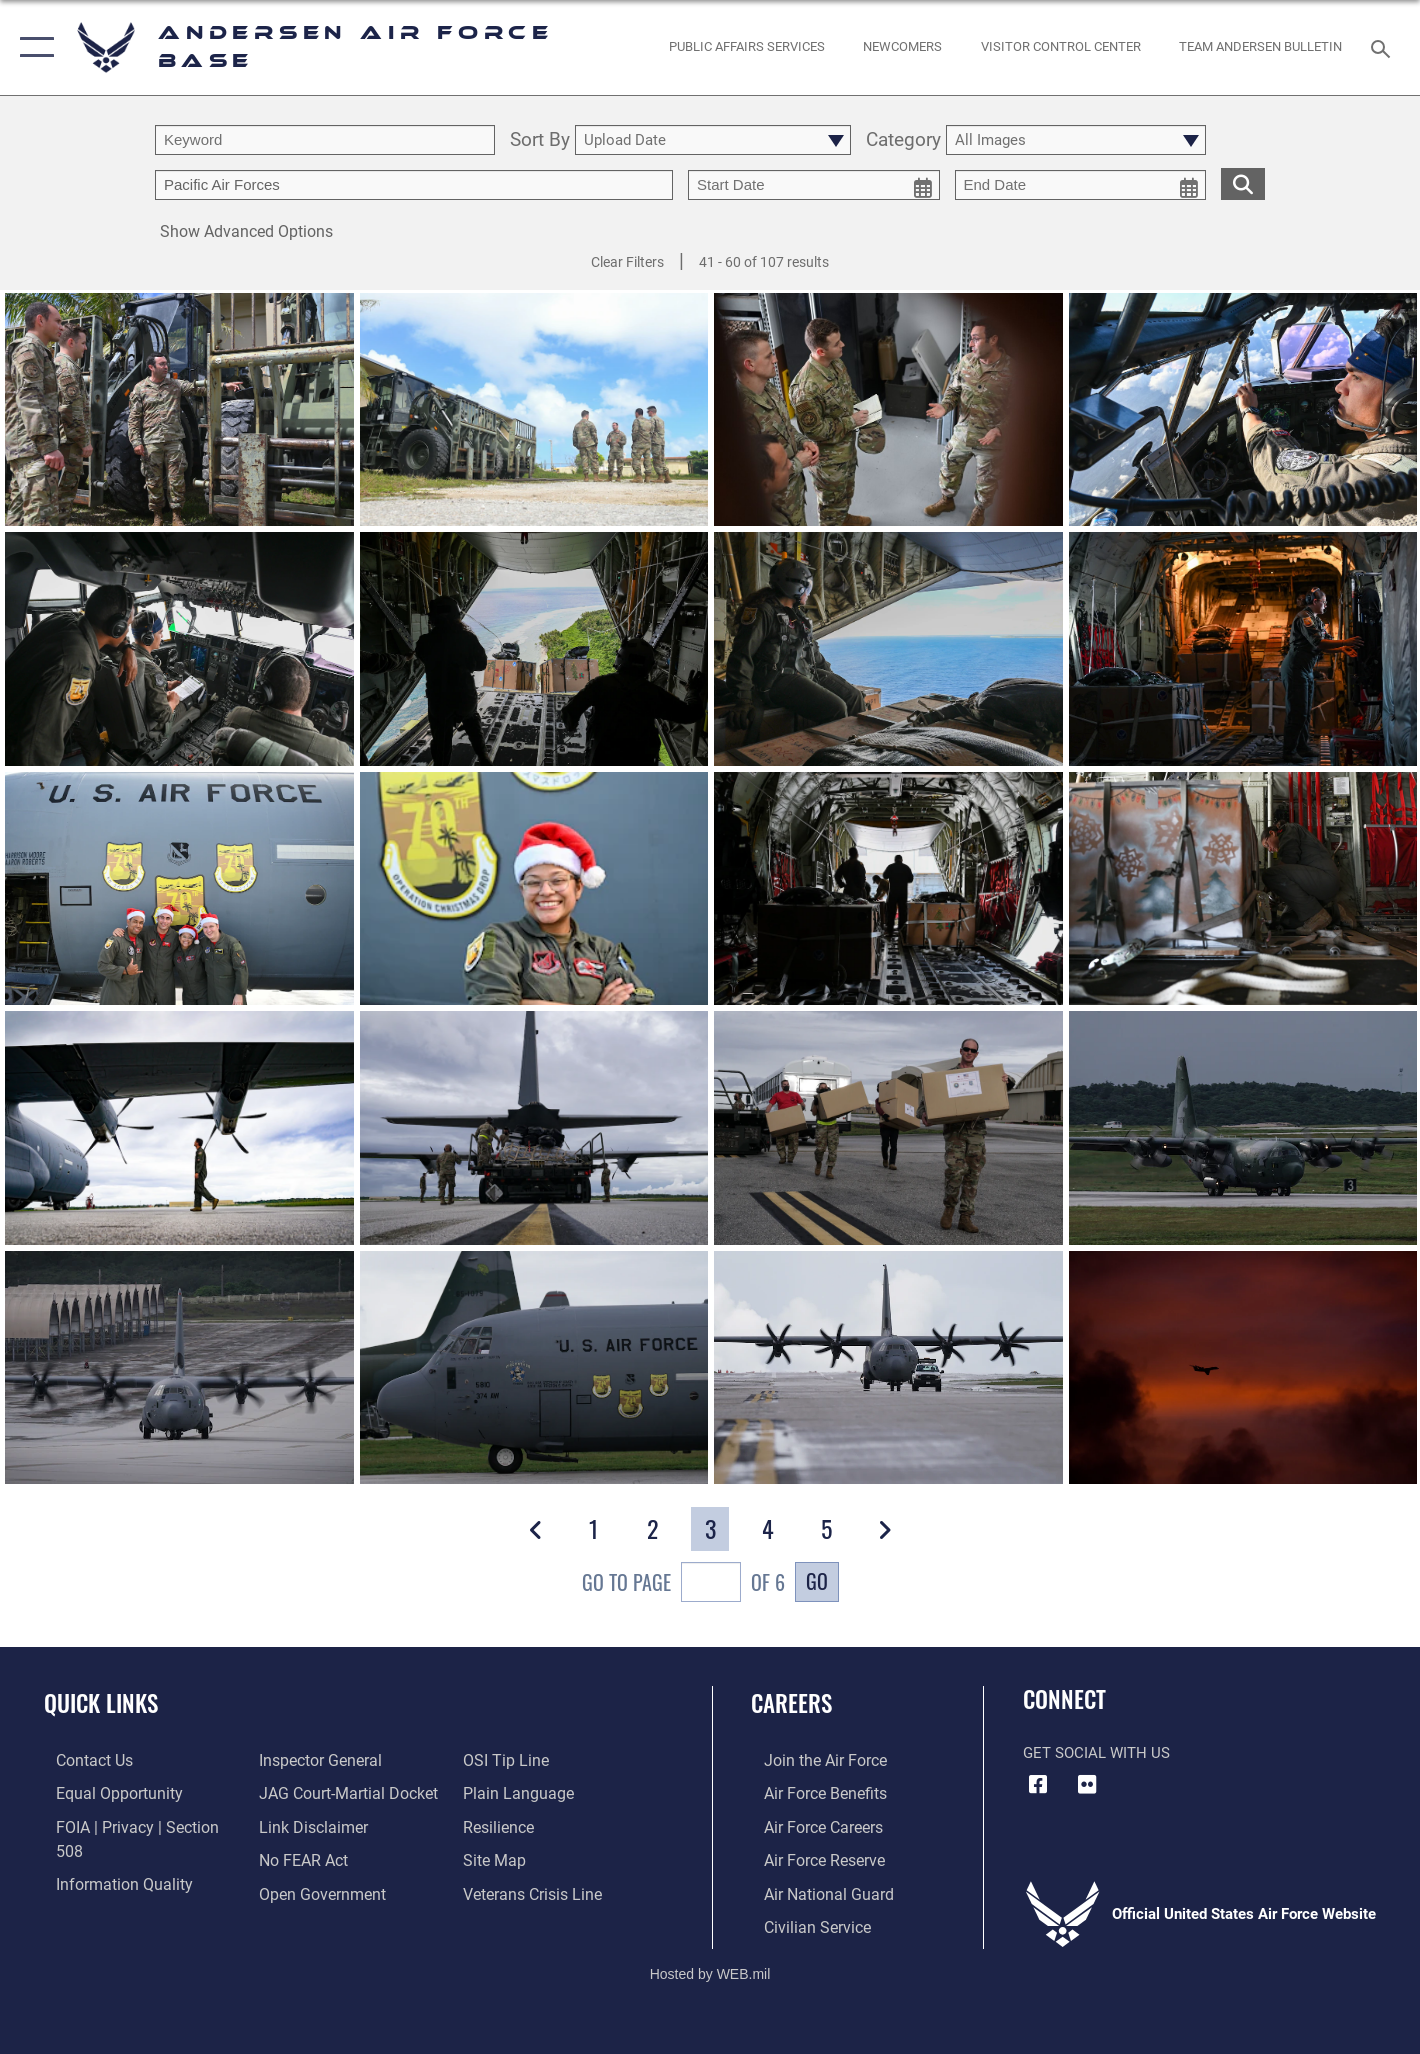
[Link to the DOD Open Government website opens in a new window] (314, 1858)
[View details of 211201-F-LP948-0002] (888, 1367)
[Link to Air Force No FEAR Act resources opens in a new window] (298, 1825)
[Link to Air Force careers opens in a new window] (809, 1825)
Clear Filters (627, 262)
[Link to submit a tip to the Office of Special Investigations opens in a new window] (295, 1891)
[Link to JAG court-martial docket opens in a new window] (341, 1760)
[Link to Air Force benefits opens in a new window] (810, 1793)
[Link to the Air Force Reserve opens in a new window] (810, 1858)
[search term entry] (325, 140)
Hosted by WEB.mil (710, 1970)
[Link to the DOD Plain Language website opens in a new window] (517, 1760)
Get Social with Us (1096, 1753)
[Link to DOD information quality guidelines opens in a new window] (108, 1858)
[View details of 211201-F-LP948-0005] (1243, 1127)
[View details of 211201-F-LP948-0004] (179, 1367)
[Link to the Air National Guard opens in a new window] (812, 1891)
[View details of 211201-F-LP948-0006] (888, 1127)
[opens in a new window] (747, 47)
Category (903, 140)
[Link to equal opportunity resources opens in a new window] (103, 1793)
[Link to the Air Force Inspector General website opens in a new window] (103, 1891)
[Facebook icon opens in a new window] (1038, 1785)
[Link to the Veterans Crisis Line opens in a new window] (534, 1858)
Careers (791, 1703)
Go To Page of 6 (683, 1584)
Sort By (540, 140)
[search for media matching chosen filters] (1243, 183)
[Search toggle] (1383, 47)
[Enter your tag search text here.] (414, 185)
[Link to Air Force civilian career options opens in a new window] (802, 1923)
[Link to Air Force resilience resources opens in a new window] (501, 1793)
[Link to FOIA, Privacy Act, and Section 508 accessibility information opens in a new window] (135, 1825)
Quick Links (101, 1703)
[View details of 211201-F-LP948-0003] (534, 1367)
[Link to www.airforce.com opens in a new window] (810, 1760)
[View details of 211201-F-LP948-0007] (534, 1127)
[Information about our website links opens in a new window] (307, 1793)
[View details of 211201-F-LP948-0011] (179, 1127)
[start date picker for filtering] (814, 185)
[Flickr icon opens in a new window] (1087, 1785)
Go (817, 1581)
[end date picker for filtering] (1081, 185)
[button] (32, 47)
